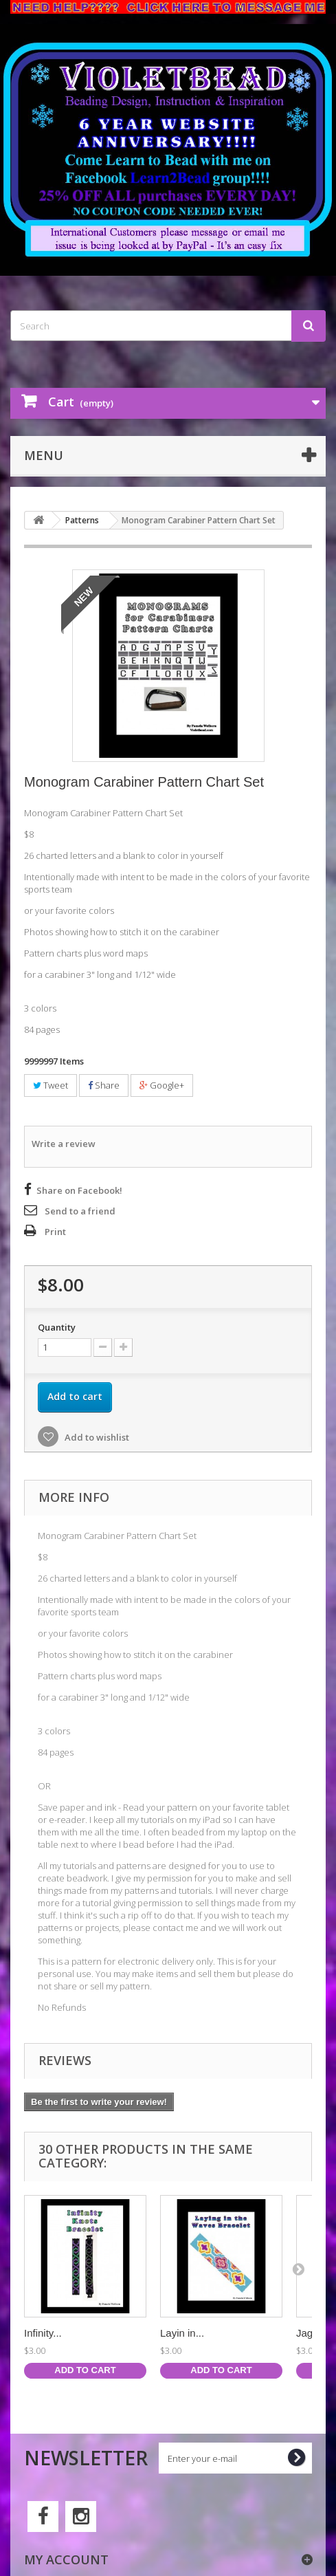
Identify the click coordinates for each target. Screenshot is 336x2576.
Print (55, 1231)
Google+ (161, 1085)
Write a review (64, 1143)
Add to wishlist (96, 1437)
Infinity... (43, 2333)
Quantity (57, 1327)
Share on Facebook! (79, 1190)
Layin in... (182, 2333)
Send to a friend (80, 1211)
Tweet (50, 1085)
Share (104, 1085)
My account (66, 2559)
